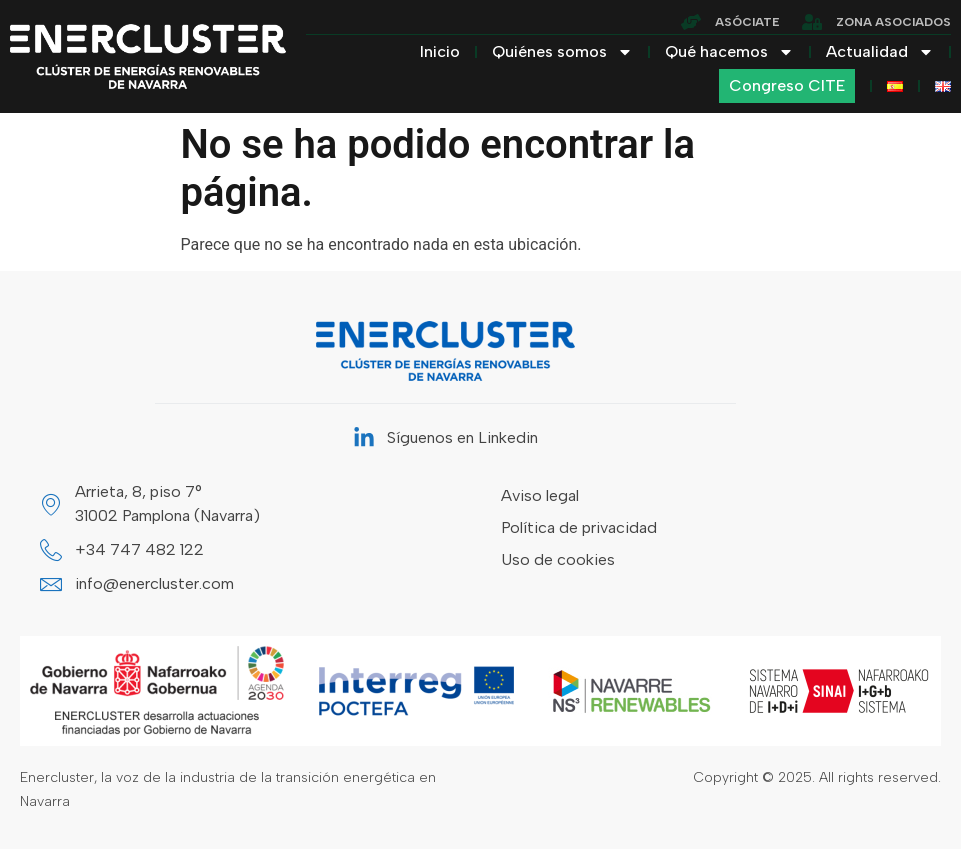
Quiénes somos (562, 52)
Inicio (440, 51)
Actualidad (880, 52)
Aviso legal (540, 495)
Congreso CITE (787, 85)
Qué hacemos (729, 52)
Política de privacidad (579, 527)
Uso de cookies (558, 559)
